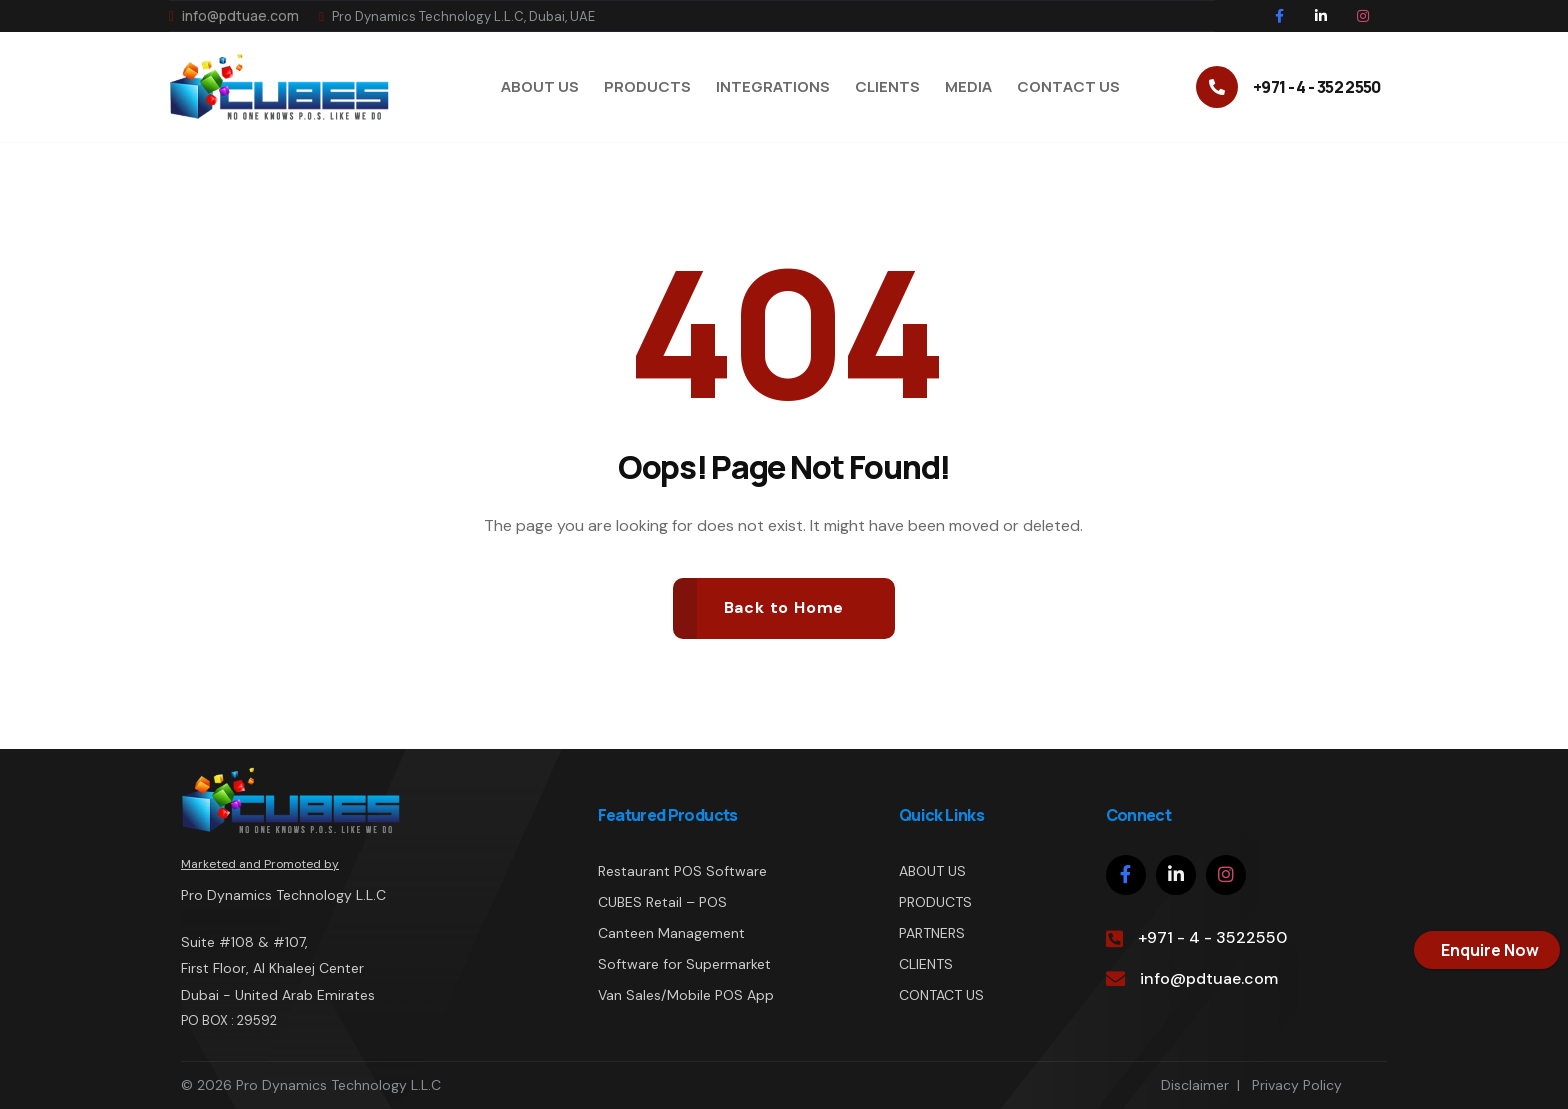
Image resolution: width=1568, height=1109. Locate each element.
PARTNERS (932, 933)
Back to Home (784, 607)
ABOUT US (932, 871)
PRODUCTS (935, 902)
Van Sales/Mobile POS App (686, 995)
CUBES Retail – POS (662, 902)
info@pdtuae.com (234, 15)
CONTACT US (941, 995)
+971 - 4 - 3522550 (1212, 937)
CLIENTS (926, 964)
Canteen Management (671, 933)
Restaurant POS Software (682, 871)
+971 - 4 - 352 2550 (1317, 87)
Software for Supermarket (684, 964)
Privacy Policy (1297, 1085)
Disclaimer (1195, 1085)
